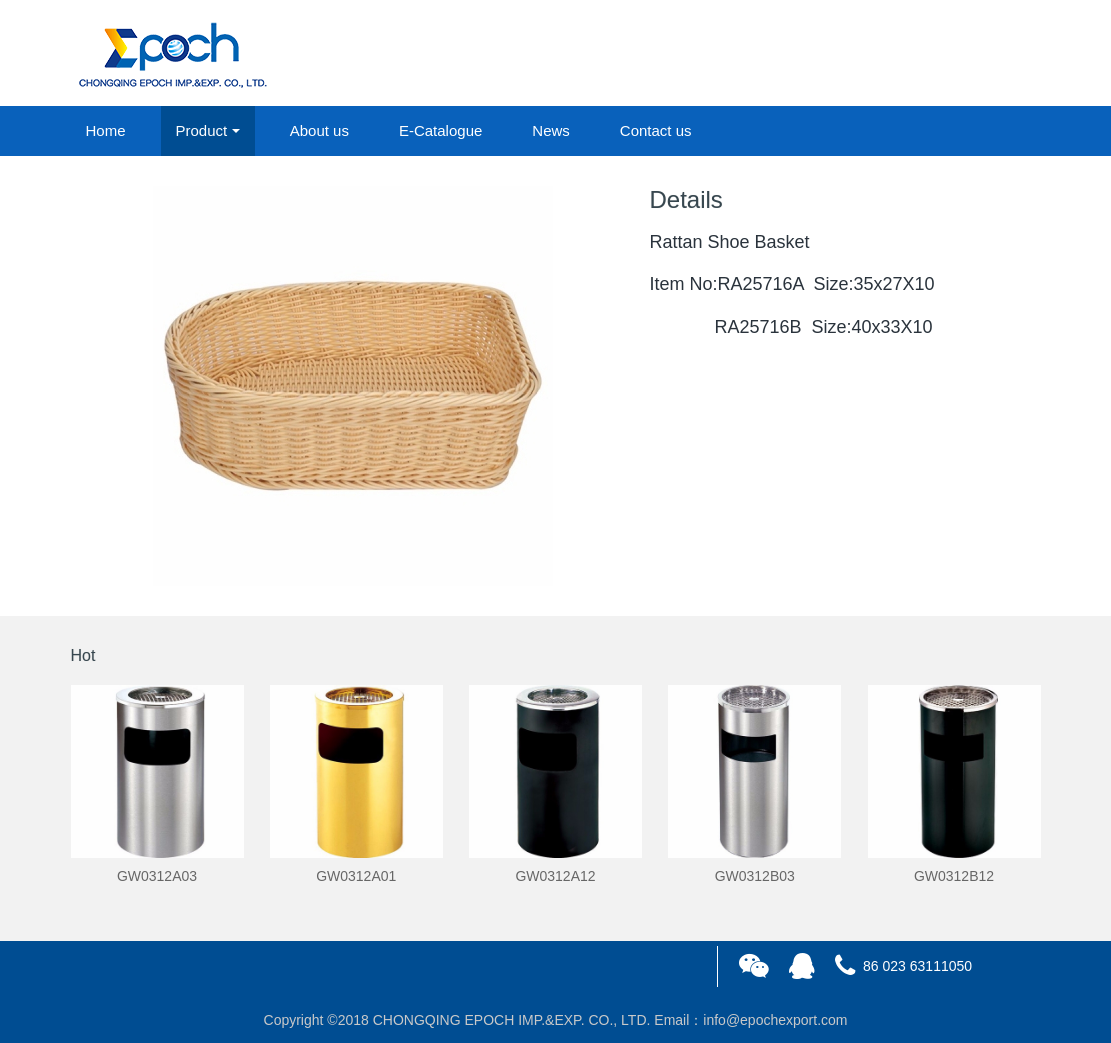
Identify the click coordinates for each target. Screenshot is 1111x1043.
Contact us (656, 130)
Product (202, 130)
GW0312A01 (356, 876)
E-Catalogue (440, 130)
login (905, 54)
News (551, 130)
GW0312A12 (555, 876)
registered (994, 54)
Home (106, 130)
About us (319, 130)
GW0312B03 (755, 876)
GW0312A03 (157, 876)
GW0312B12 (954, 876)
